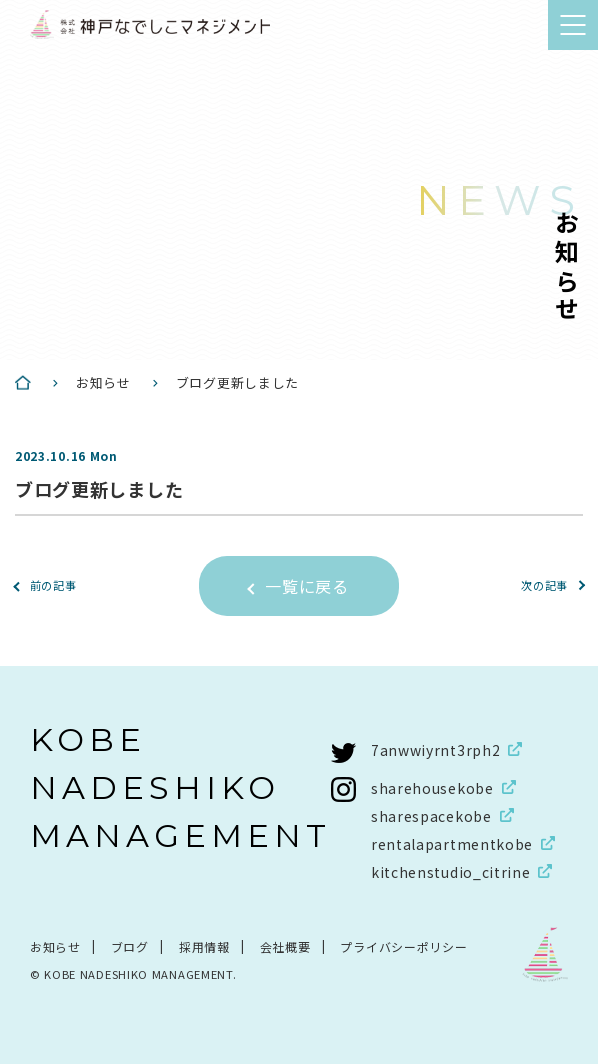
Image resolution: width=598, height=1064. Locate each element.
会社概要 (285, 946)
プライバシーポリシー (403, 946)
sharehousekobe (432, 788)
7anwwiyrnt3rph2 (436, 750)
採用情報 (204, 946)
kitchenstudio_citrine (451, 872)
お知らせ (55, 946)
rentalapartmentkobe (452, 844)
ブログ (130, 946)
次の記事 (544, 585)
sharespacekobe (431, 816)
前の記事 (53, 585)
